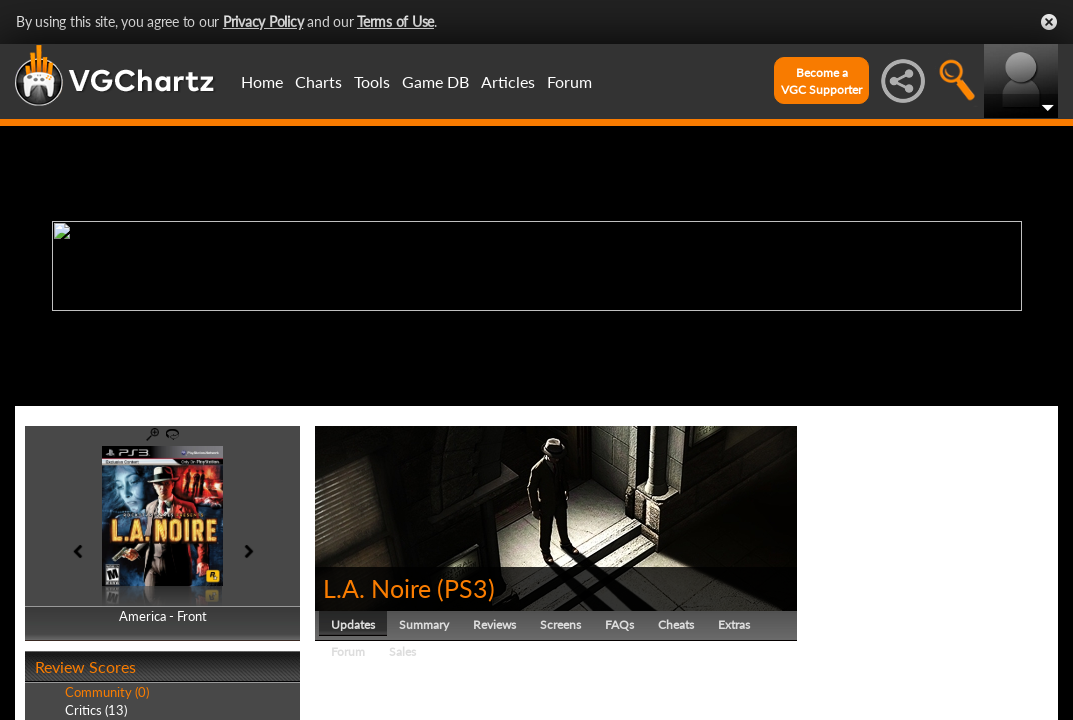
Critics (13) (96, 710)
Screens (560, 624)
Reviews (494, 624)
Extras (734, 624)
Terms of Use (395, 21)
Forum (569, 81)
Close (1049, 22)
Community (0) (107, 692)
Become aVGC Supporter (821, 81)
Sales (402, 651)
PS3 (466, 588)
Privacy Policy (263, 21)
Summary (424, 624)
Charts (318, 81)
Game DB (435, 81)
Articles (508, 81)
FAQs (619, 624)
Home (262, 81)
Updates (353, 624)
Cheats (676, 624)
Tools (372, 81)
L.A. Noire (377, 588)
